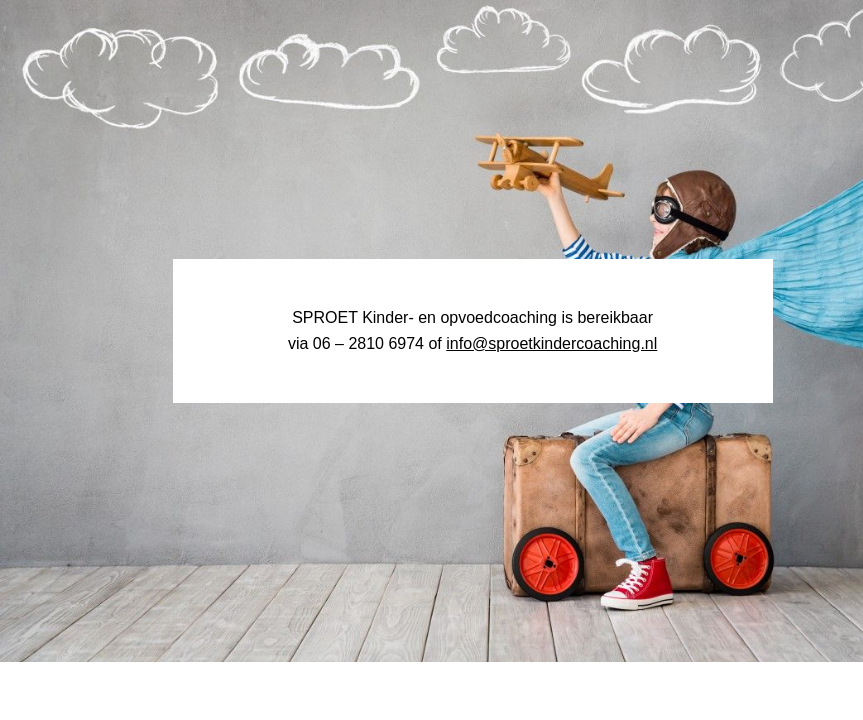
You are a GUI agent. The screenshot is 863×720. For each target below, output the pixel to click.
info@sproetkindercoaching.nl (551, 343)
